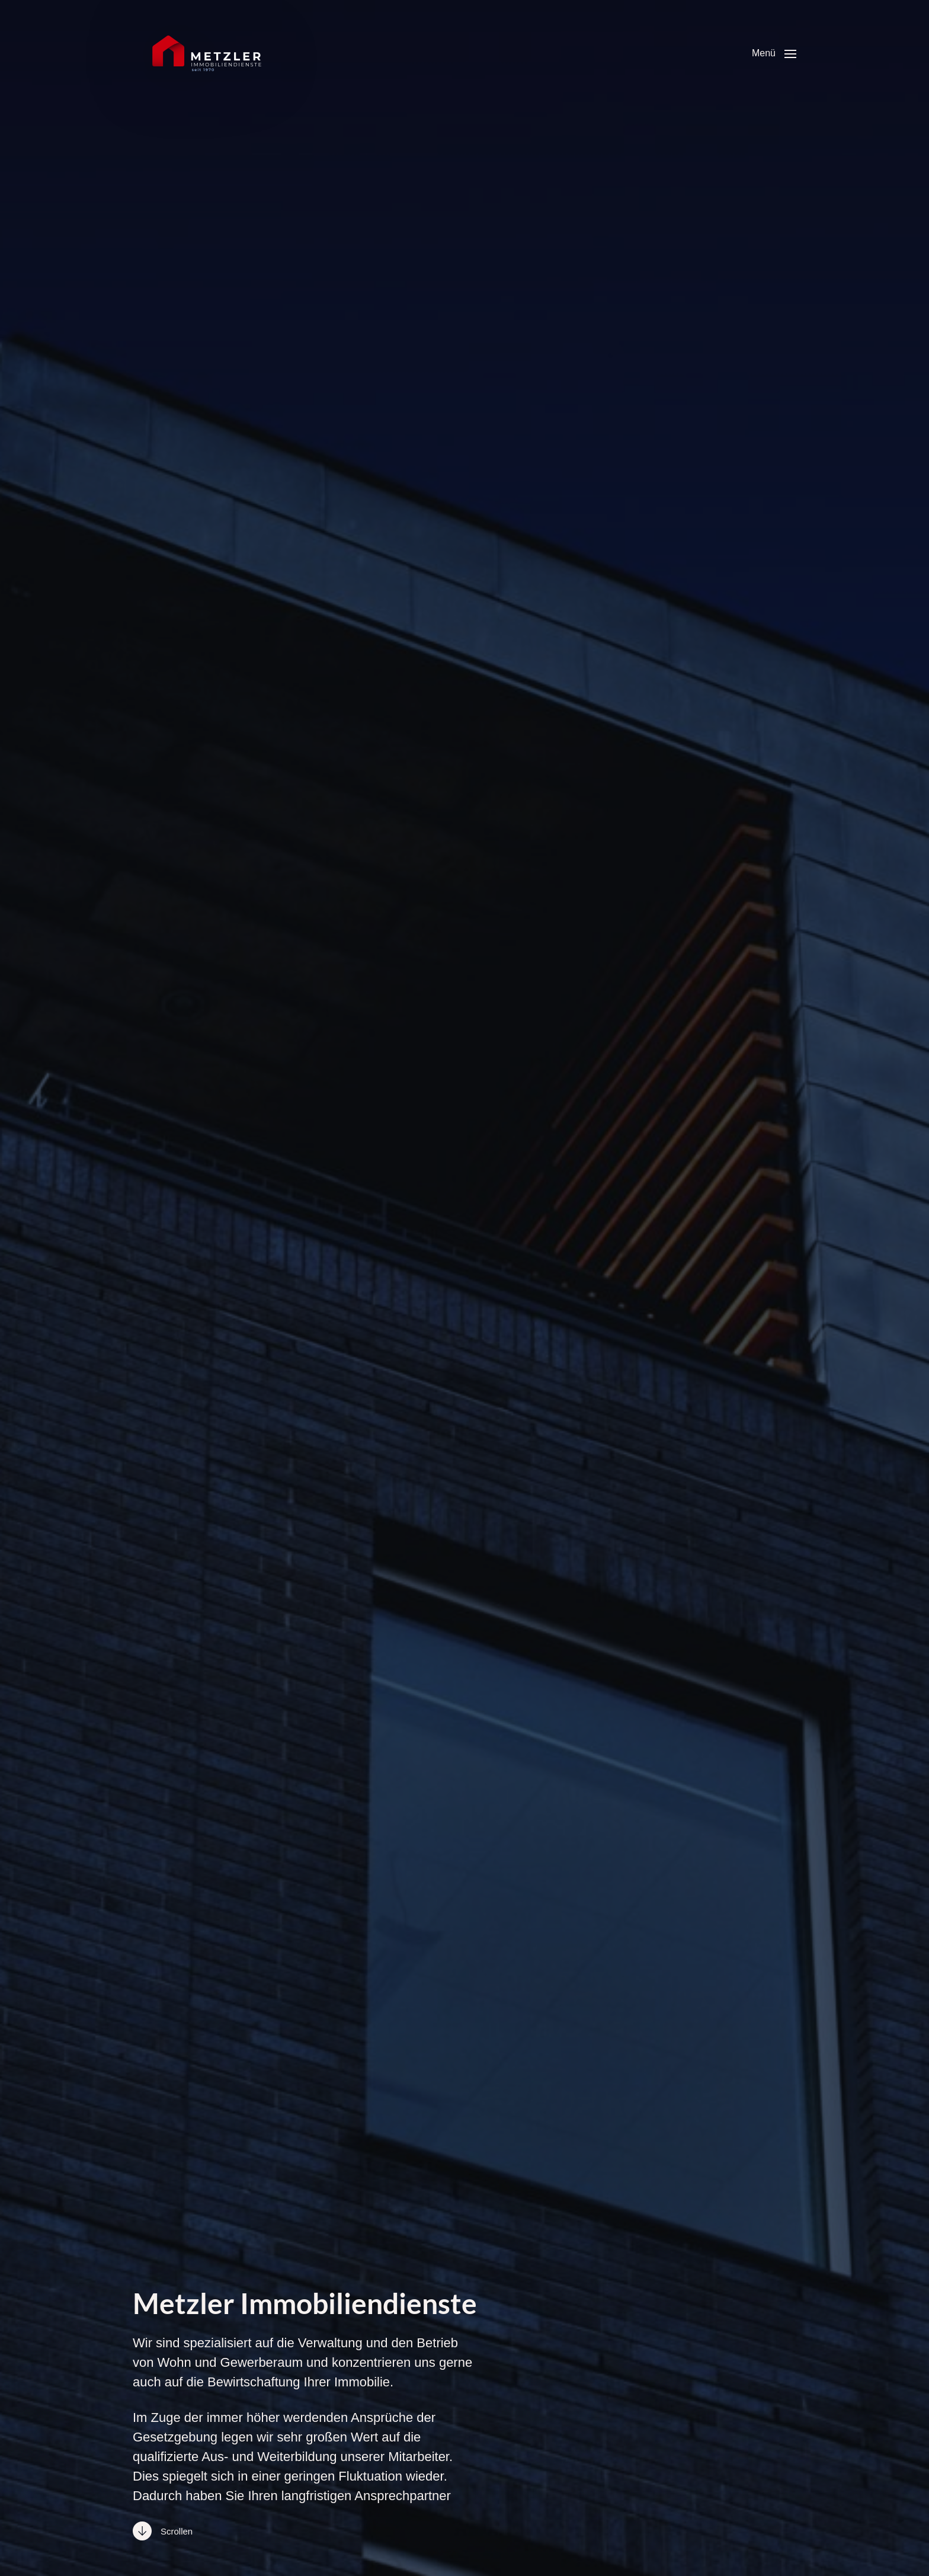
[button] (774, 53)
